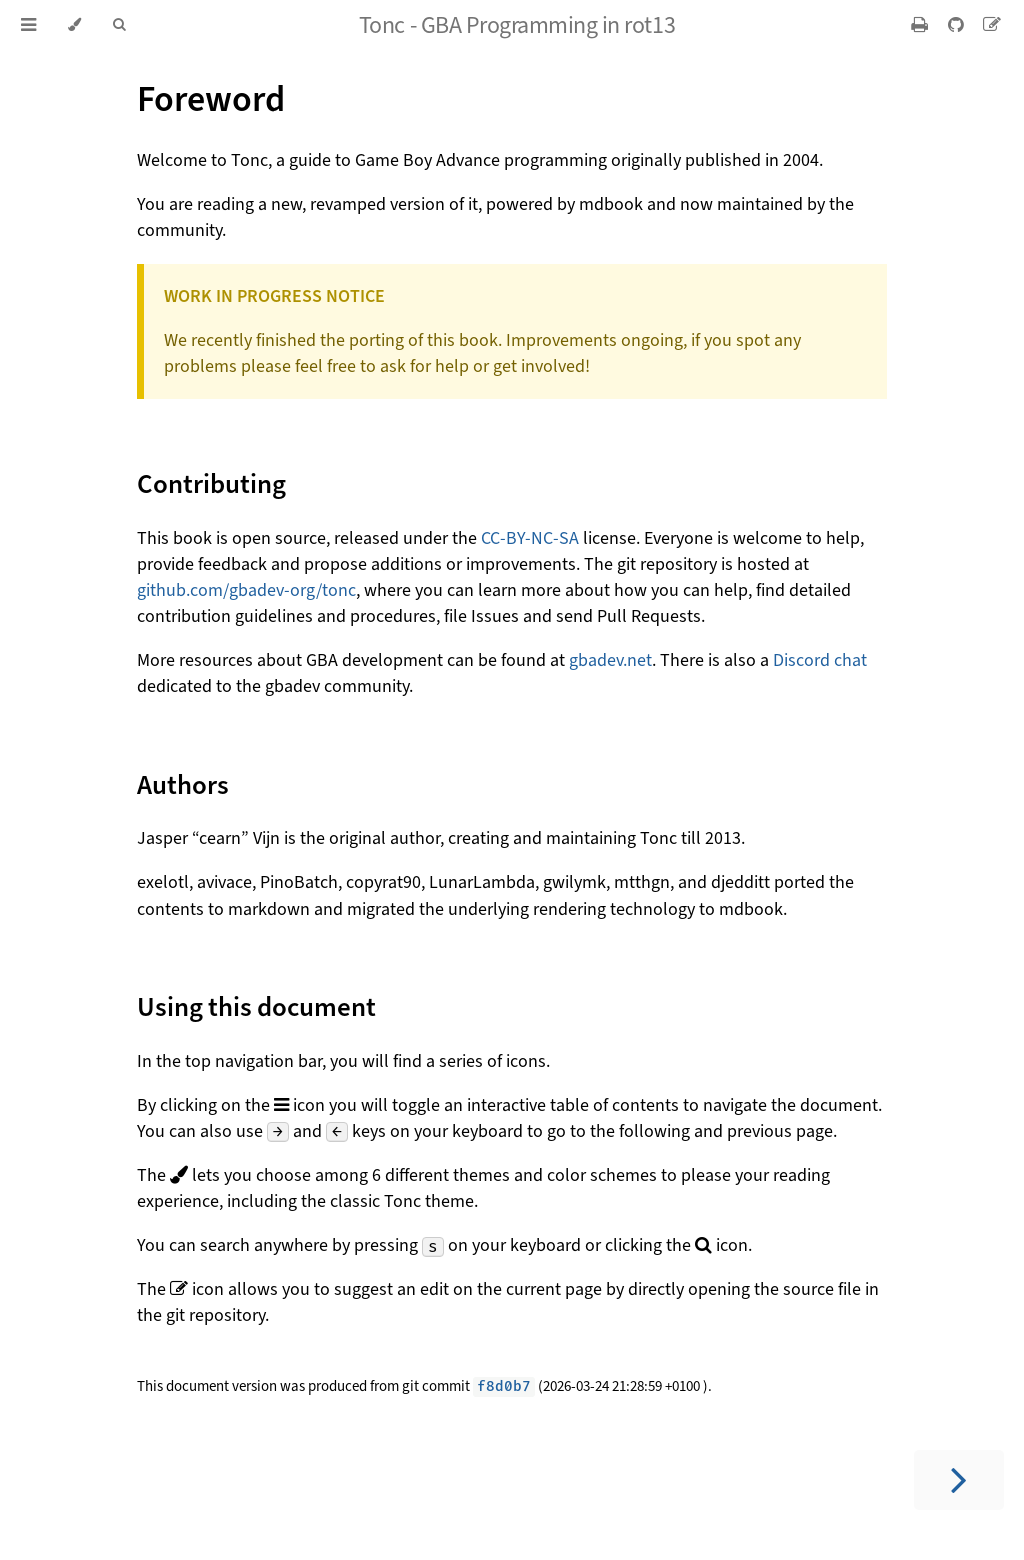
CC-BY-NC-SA (530, 538)
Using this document (256, 1007)
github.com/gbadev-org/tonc (246, 590)
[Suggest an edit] (992, 25)
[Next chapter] (959, 1480)
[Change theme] (74, 25)
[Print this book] (921, 25)
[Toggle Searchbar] (119, 25)
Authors (183, 785)
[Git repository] (957, 25)
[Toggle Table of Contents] (28, 25)
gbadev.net (610, 660)
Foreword (211, 99)
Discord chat (820, 660)
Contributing (211, 484)
